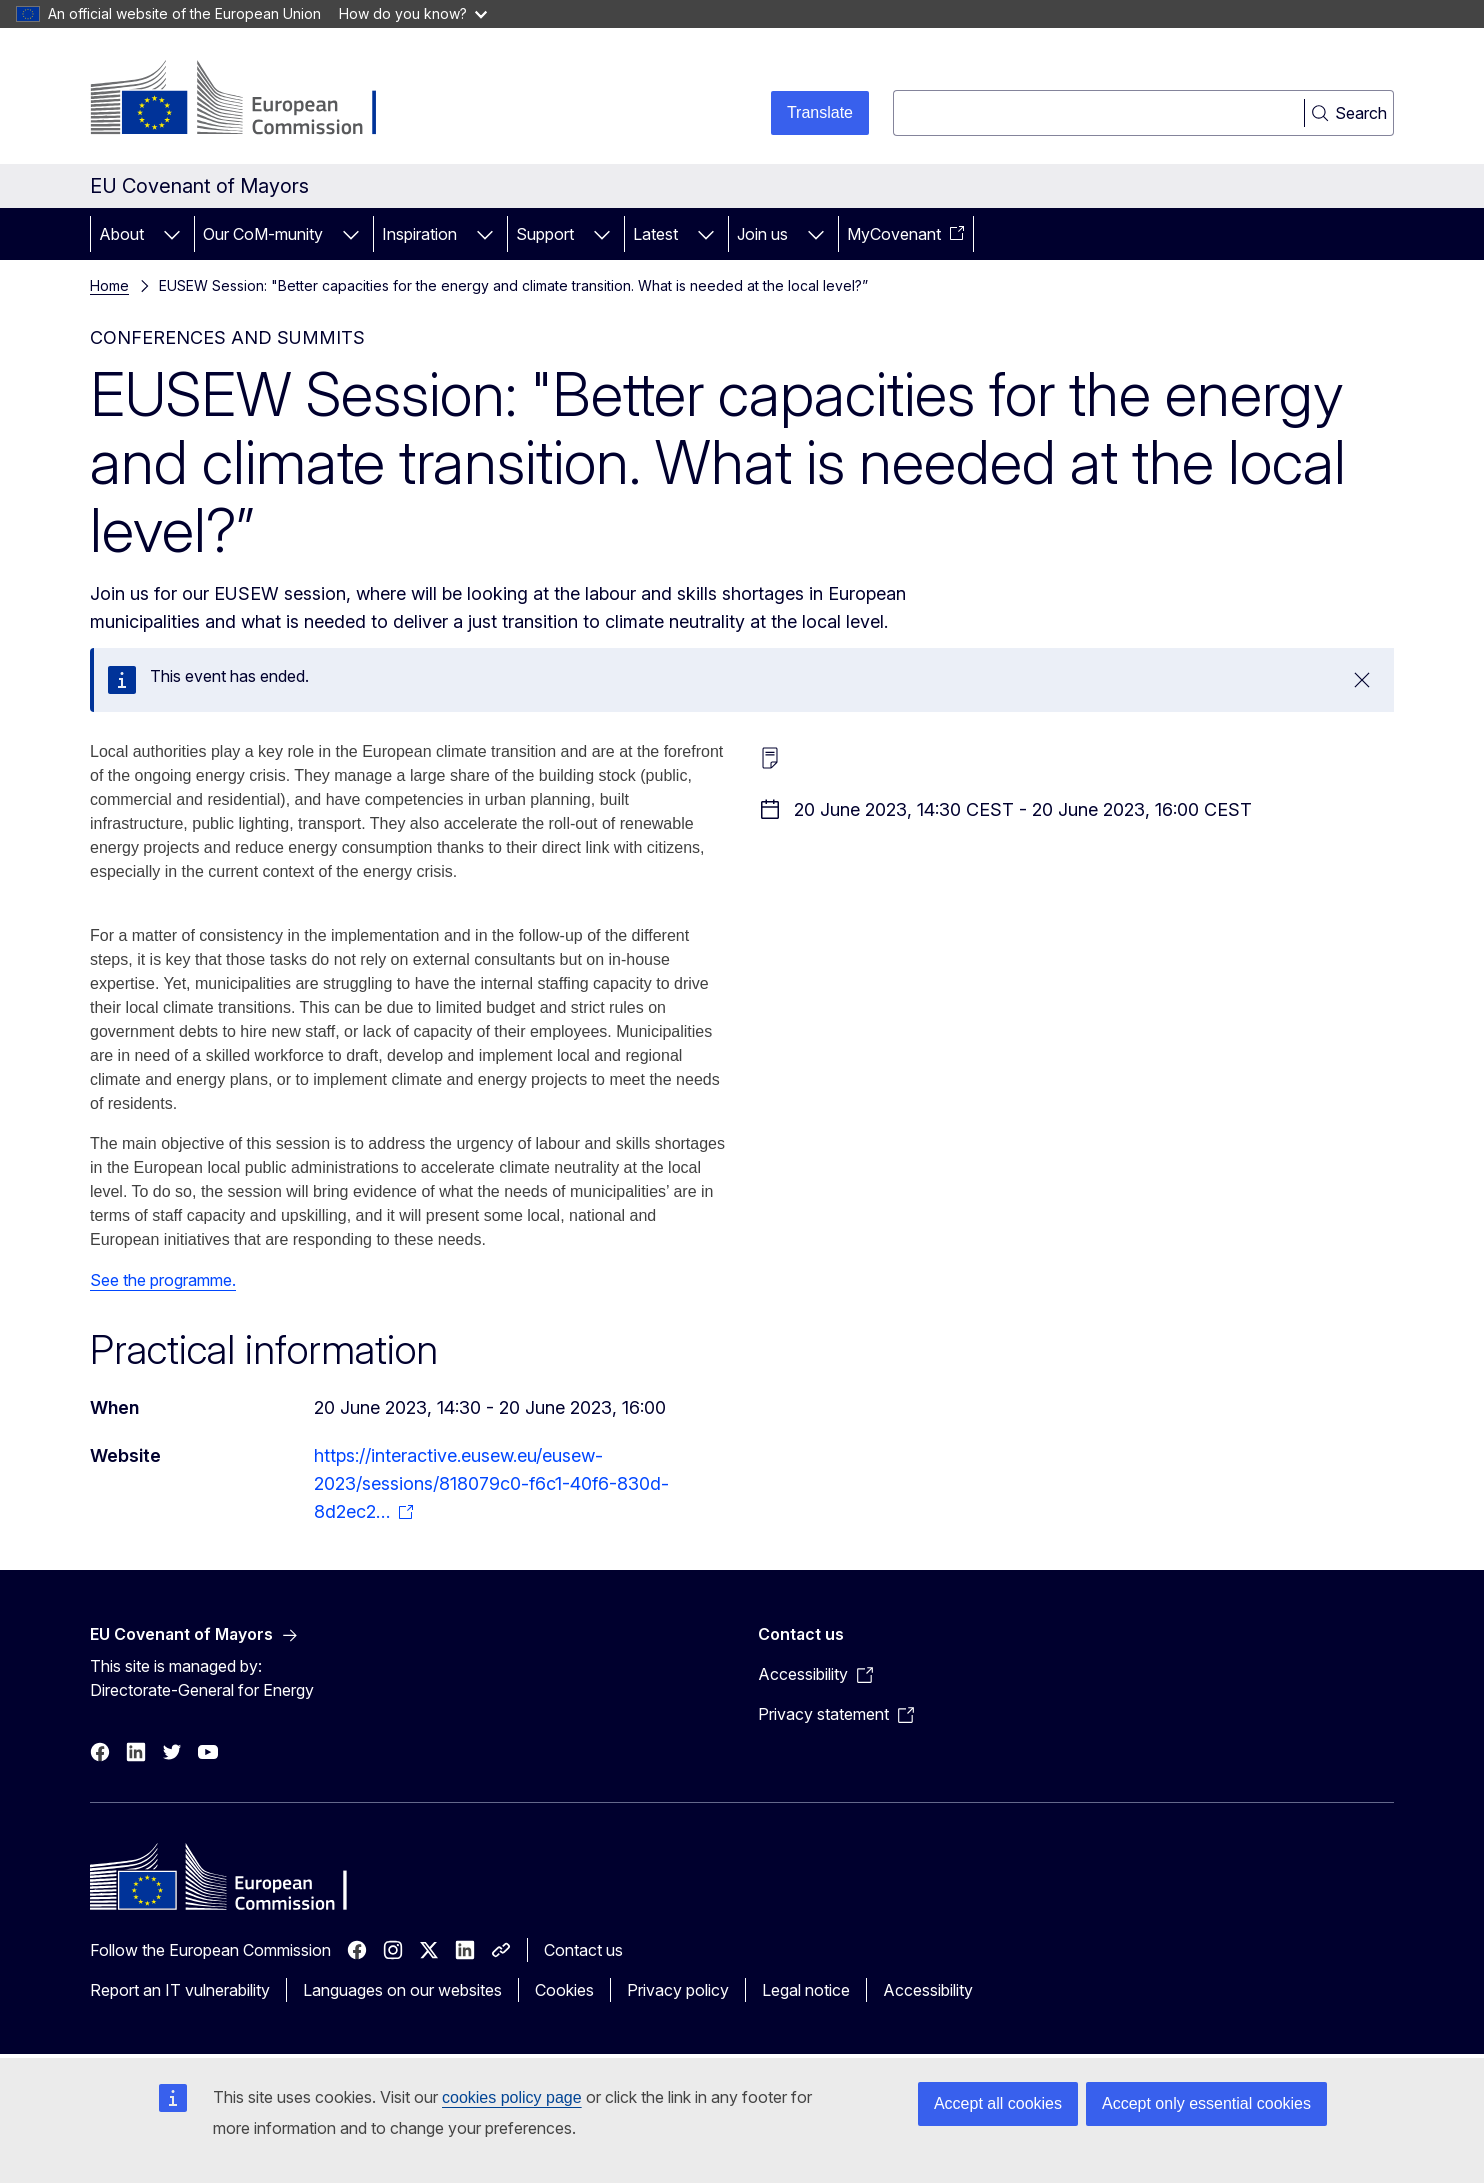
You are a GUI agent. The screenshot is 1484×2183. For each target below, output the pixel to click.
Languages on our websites (402, 1990)
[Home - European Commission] (251, 100)
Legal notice (806, 1990)
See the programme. (163, 1280)
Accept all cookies (998, 2103)
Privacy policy (678, 1990)
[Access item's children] (172, 234)
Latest (655, 234)
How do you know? (413, 13)
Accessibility (928, 1990)
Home (109, 285)
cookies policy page (512, 2097)
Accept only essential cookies (1206, 2103)
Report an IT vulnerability (180, 1990)
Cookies (564, 1990)
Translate (820, 112)
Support (545, 234)
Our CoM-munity (263, 234)
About (121, 234)
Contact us (583, 1950)
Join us (762, 234)
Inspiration (419, 234)
